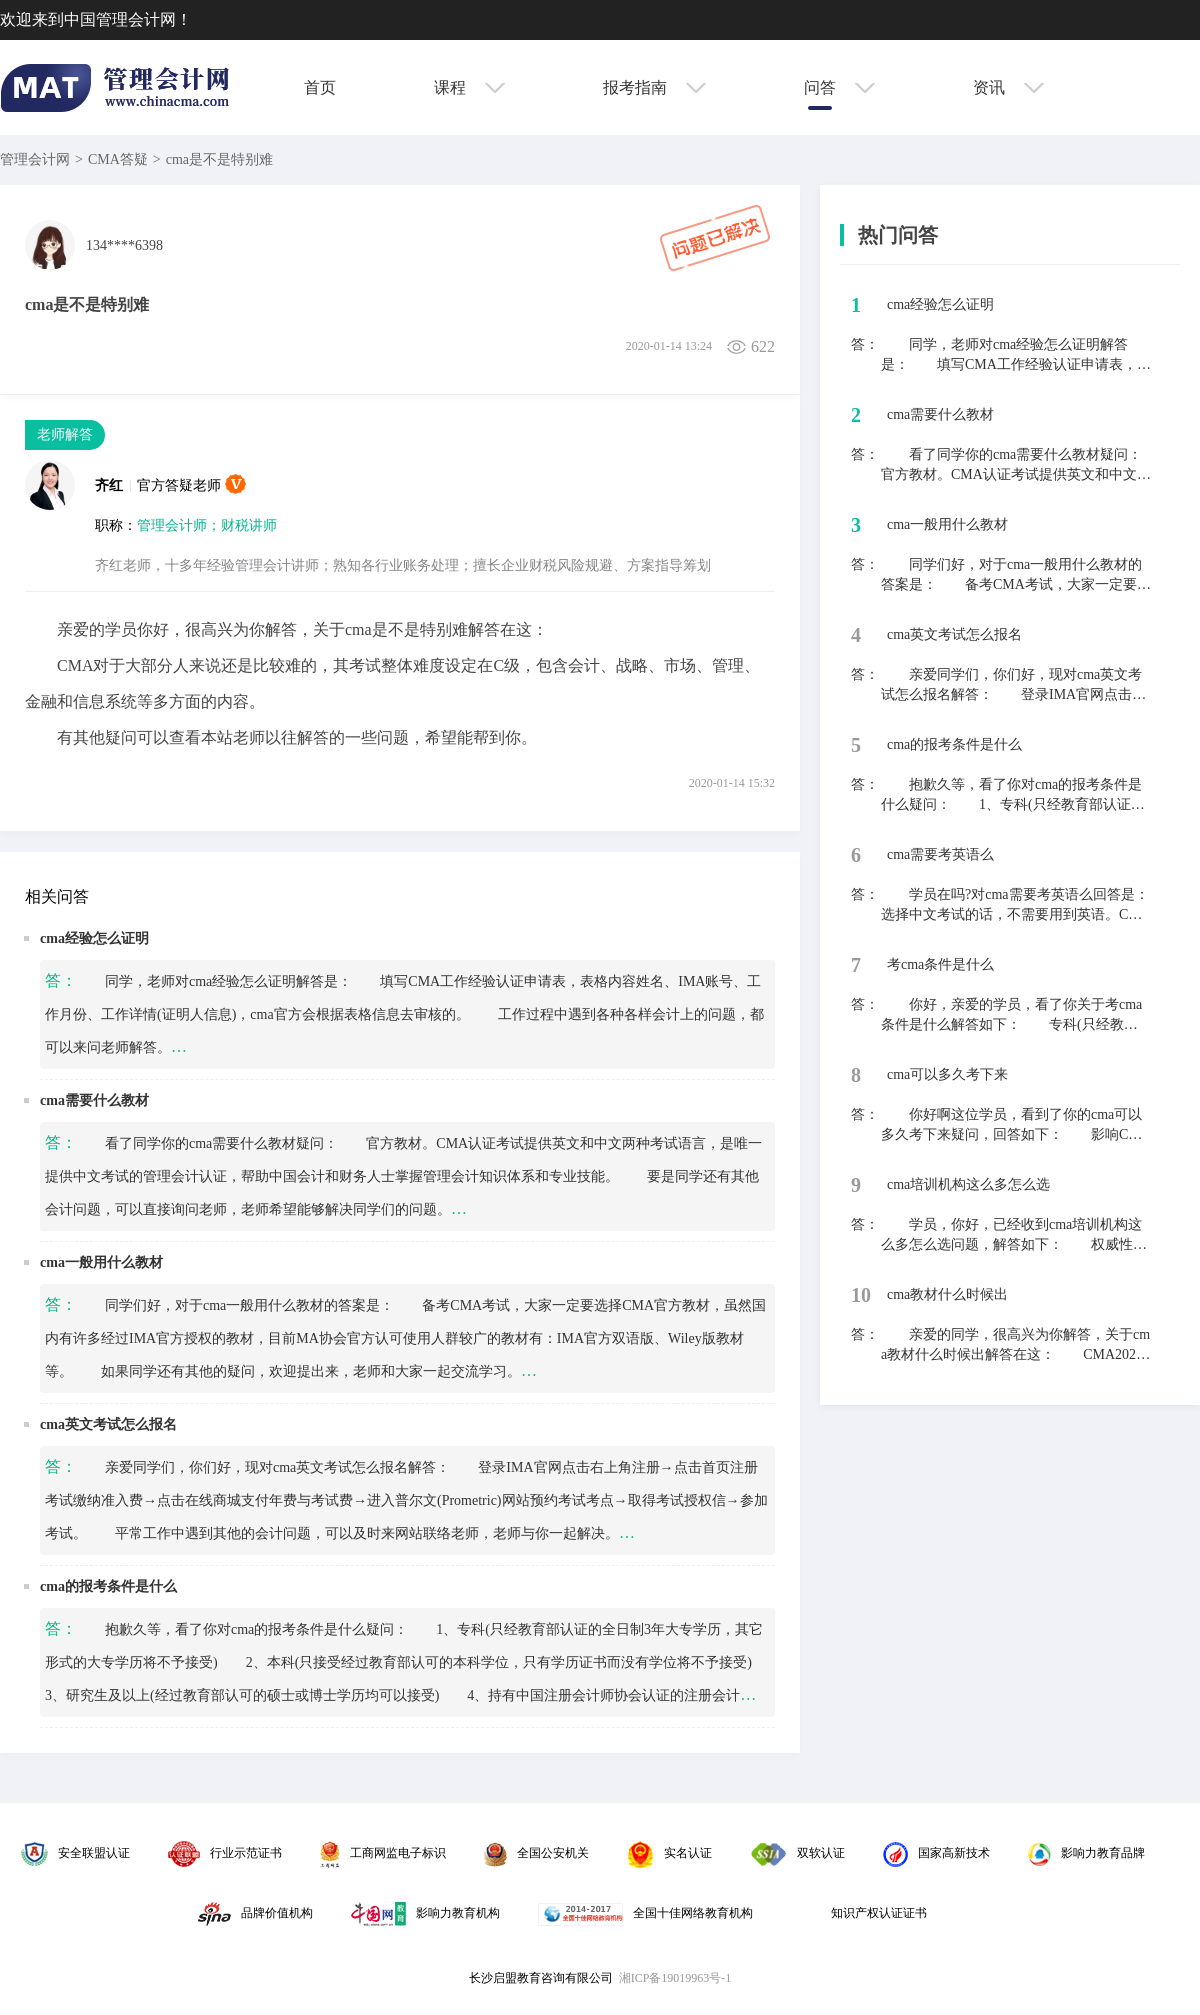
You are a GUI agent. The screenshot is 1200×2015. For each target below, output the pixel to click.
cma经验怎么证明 (94, 938)
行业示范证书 (225, 1853)
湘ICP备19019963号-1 (675, 1978)
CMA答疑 (118, 159)
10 (861, 1295)
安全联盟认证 (75, 1853)
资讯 (1008, 87)
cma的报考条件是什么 (108, 1586)
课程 (469, 87)
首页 (320, 87)
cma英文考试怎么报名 (108, 1424)
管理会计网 (35, 159)
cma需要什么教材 (94, 1100)
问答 (839, 87)
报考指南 (654, 87)
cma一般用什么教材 (101, 1262)
